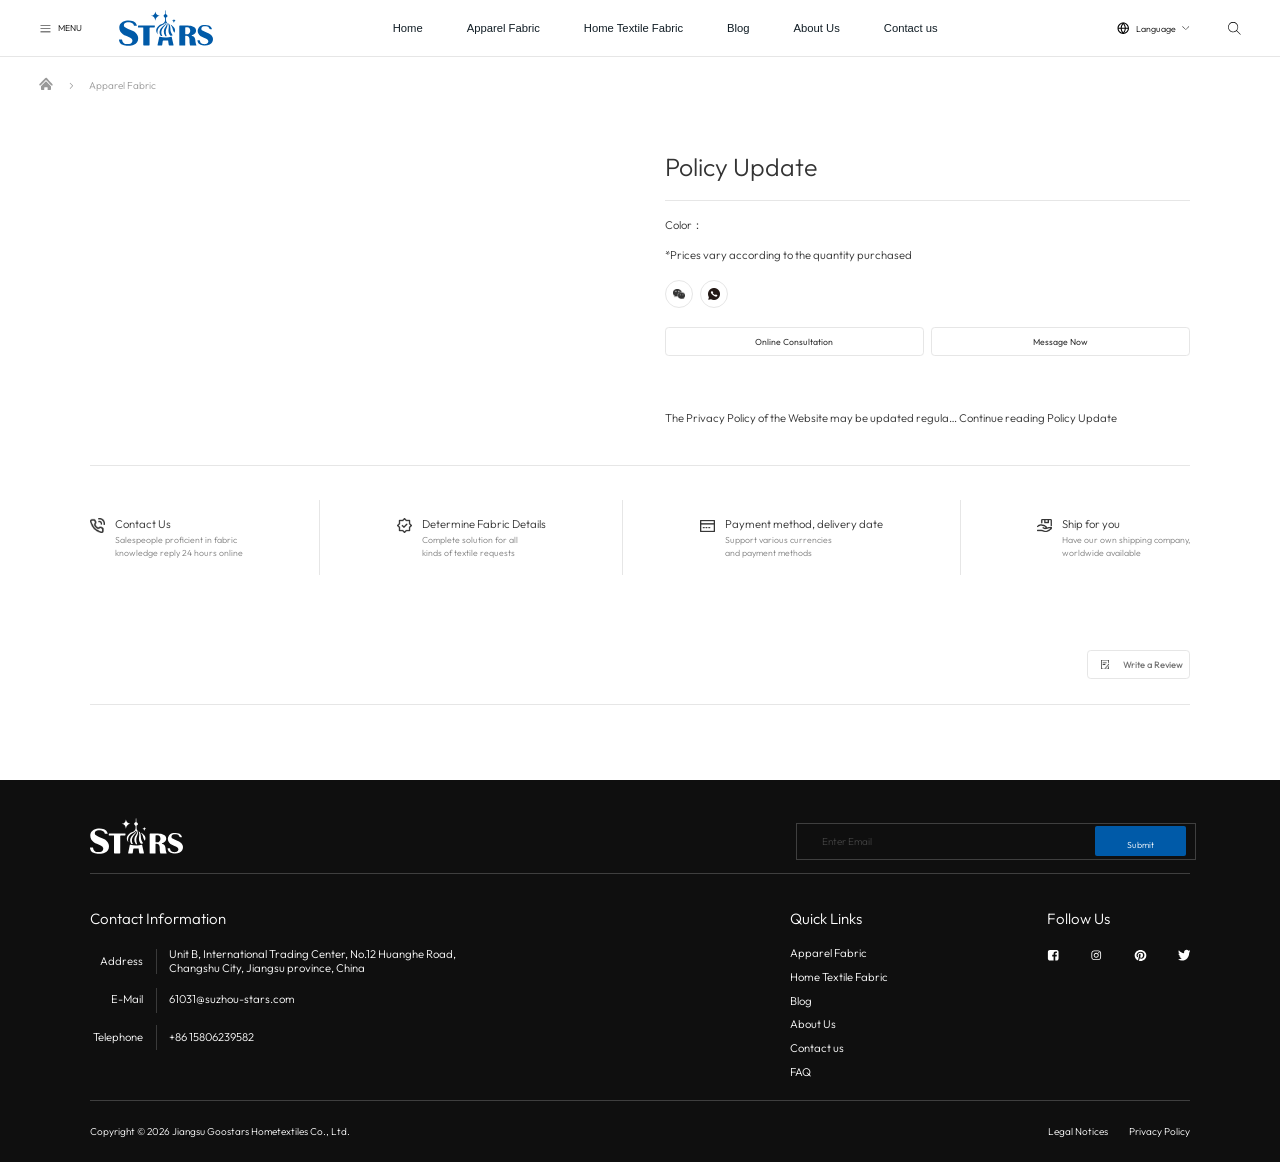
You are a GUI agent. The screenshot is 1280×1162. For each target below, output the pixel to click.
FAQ (800, 1072)
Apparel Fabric (503, 28)
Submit (1140, 844)
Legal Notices (1078, 1131)
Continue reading (1038, 418)
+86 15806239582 (211, 1037)
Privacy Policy (1159, 1131)
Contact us (911, 28)
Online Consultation (794, 341)
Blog (738, 28)
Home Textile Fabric (633, 28)
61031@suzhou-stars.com (232, 999)
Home (408, 28)
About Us (817, 28)
